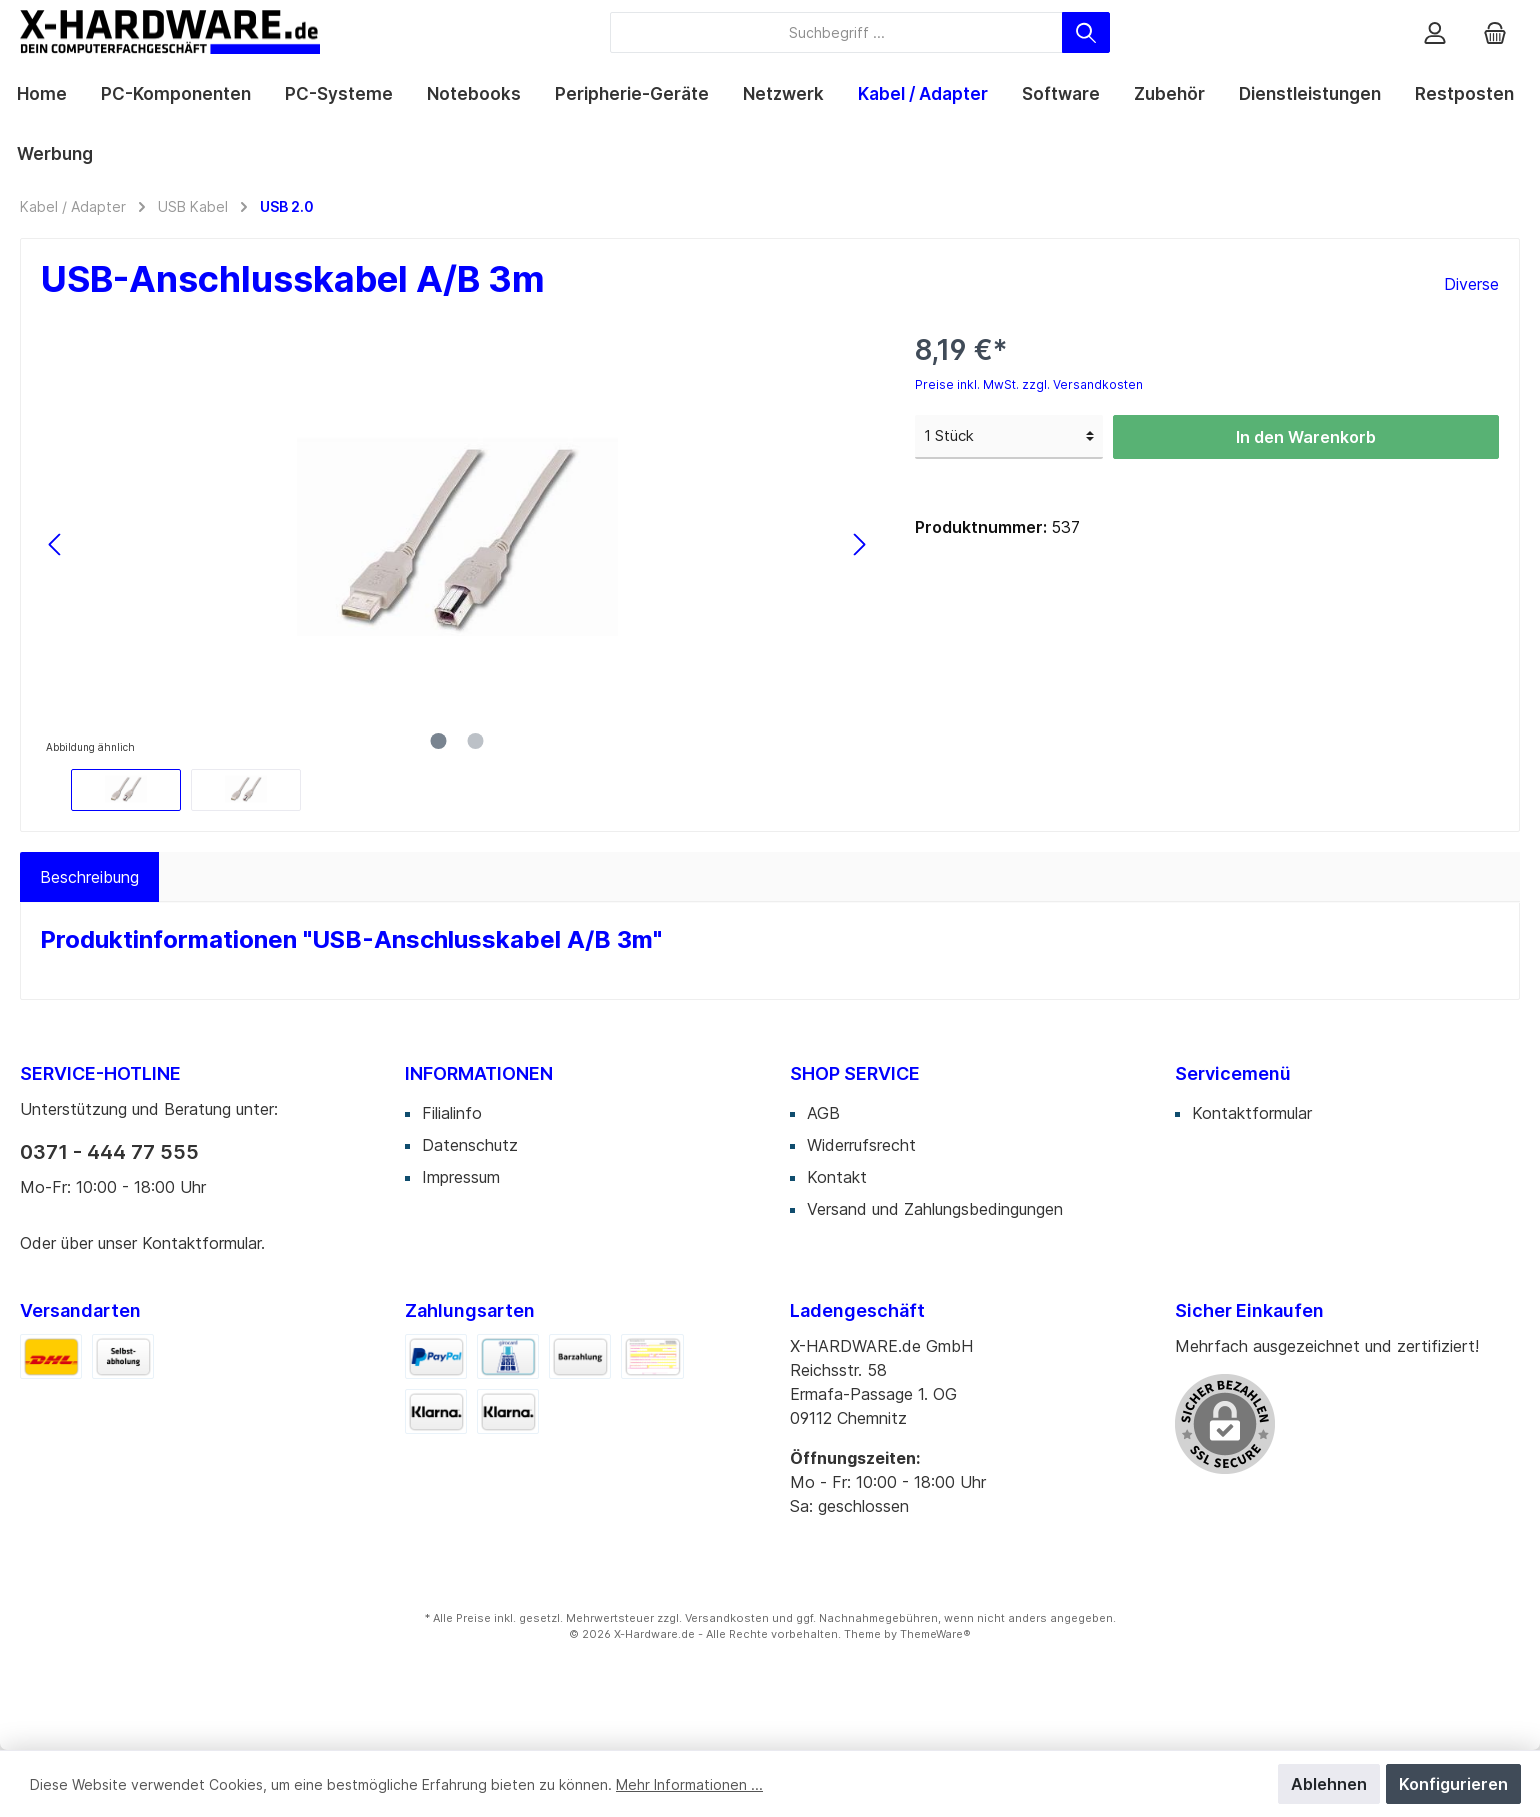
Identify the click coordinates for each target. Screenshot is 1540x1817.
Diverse (1471, 284)
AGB (823, 1113)
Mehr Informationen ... (689, 1784)
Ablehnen (1329, 1784)
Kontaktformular (201, 1243)
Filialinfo (452, 1113)
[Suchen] (1086, 32)
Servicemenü (1233, 1073)
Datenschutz (470, 1145)
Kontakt (837, 1177)
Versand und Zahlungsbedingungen (935, 1209)
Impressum (461, 1177)
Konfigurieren (1453, 1784)
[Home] (42, 94)
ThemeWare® (935, 1634)
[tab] (89, 877)
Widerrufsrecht (861, 1145)
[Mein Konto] (1435, 32)
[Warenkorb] (1495, 32)
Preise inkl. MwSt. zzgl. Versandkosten (1029, 384)
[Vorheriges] (56, 544)
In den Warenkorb (1306, 437)
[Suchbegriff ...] (836, 32)
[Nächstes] (859, 544)
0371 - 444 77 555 (109, 1152)
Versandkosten (727, 1618)
